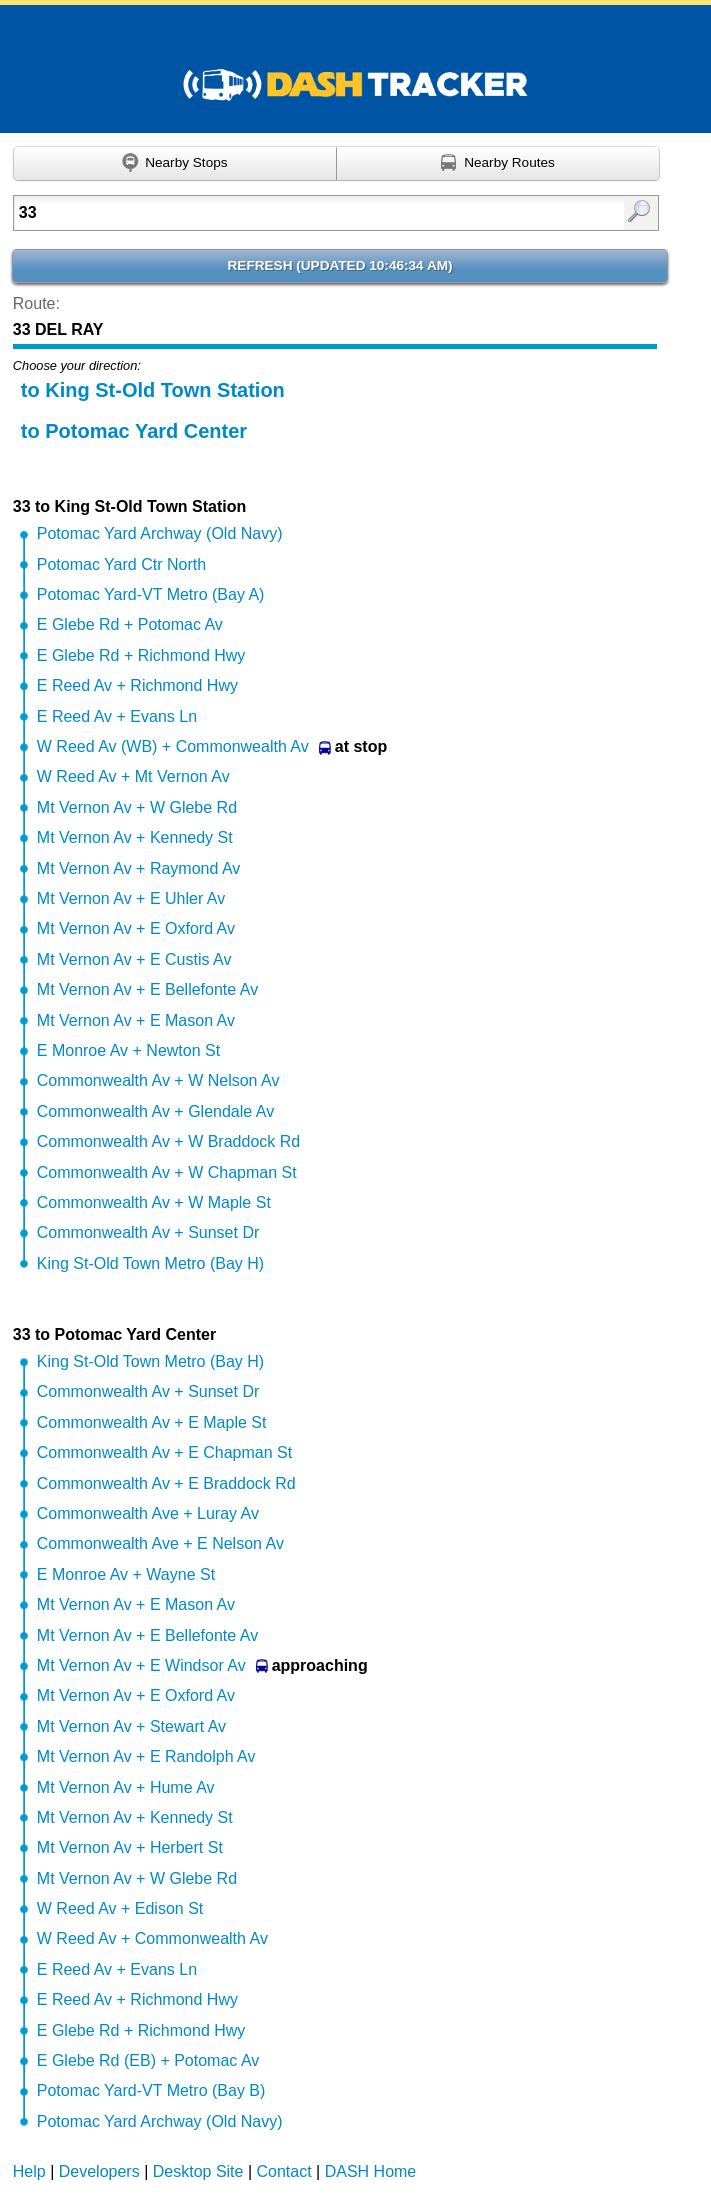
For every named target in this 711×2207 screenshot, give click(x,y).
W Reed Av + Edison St (120, 1908)
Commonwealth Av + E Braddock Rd (166, 1483)
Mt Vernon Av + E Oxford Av (136, 928)
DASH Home (371, 2171)
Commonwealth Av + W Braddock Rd (168, 1141)
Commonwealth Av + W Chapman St (167, 1172)
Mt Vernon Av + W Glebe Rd (137, 807)
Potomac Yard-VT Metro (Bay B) (151, 2090)
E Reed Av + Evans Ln (117, 716)
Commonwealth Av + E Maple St (152, 1422)
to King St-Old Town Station (153, 390)
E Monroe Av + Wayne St (126, 1574)
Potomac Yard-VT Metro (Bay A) (151, 594)
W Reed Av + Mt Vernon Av (133, 776)
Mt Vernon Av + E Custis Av (134, 959)
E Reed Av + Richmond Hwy (137, 685)
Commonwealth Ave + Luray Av (148, 1513)
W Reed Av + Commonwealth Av (152, 1938)
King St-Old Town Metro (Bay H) (150, 1263)
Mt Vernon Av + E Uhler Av (131, 898)
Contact (284, 2171)
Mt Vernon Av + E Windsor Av (141, 1665)
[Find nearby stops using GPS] (175, 164)
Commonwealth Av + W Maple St (154, 1202)
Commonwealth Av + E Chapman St (164, 1452)
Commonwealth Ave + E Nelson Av (160, 1543)
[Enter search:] (291, 213)
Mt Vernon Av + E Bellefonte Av (147, 989)
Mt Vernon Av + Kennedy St (135, 837)
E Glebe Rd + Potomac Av (130, 624)
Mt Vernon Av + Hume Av (126, 1787)
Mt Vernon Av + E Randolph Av (146, 1756)
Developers (99, 2171)
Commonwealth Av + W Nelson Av (158, 1080)
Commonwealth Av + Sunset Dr (148, 1232)
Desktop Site (198, 2171)
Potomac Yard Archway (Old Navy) (160, 533)
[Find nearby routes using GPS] (498, 164)
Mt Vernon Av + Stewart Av (131, 1726)
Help (29, 2171)
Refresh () (340, 265)
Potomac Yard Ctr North (121, 564)
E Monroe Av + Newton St (128, 1050)
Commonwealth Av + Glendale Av (155, 1111)
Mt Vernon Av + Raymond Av (139, 868)
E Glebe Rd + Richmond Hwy (141, 655)
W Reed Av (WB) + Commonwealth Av (173, 746)
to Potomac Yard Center (134, 431)
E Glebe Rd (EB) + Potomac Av (148, 2060)
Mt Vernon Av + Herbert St (130, 1847)
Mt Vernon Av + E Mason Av (136, 1020)
